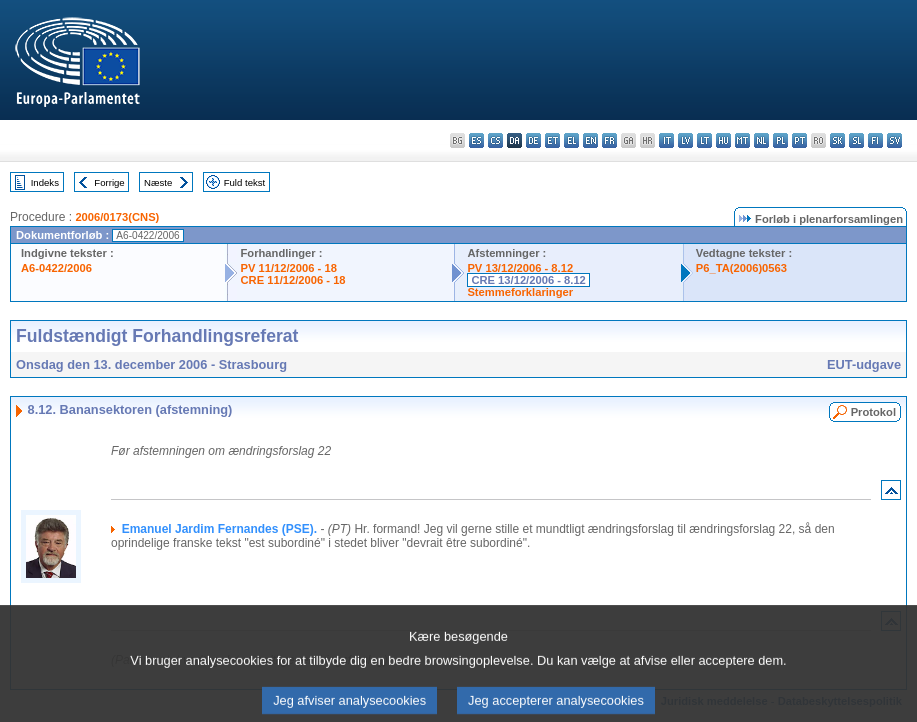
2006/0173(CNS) (117, 217)
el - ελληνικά (571, 140)
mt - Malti (742, 140)
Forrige (109, 182)
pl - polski (780, 140)
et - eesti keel (552, 140)
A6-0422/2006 (56, 268)
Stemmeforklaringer (520, 292)
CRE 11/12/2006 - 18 (292, 280)
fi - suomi (875, 140)
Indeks (45, 182)
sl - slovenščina (856, 140)
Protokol (873, 412)
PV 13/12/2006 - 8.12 (520, 268)
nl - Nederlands (761, 140)
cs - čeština (495, 140)
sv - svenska (894, 140)
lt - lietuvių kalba (704, 140)
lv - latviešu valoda (685, 140)
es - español (476, 140)
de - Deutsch (533, 140)
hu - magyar (723, 140)
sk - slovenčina (837, 140)
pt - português (799, 140)
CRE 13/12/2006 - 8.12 (528, 280)
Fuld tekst (245, 182)
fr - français (609, 140)
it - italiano (666, 140)
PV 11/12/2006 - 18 (288, 268)
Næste (158, 182)
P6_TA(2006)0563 (741, 268)
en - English (590, 140)
